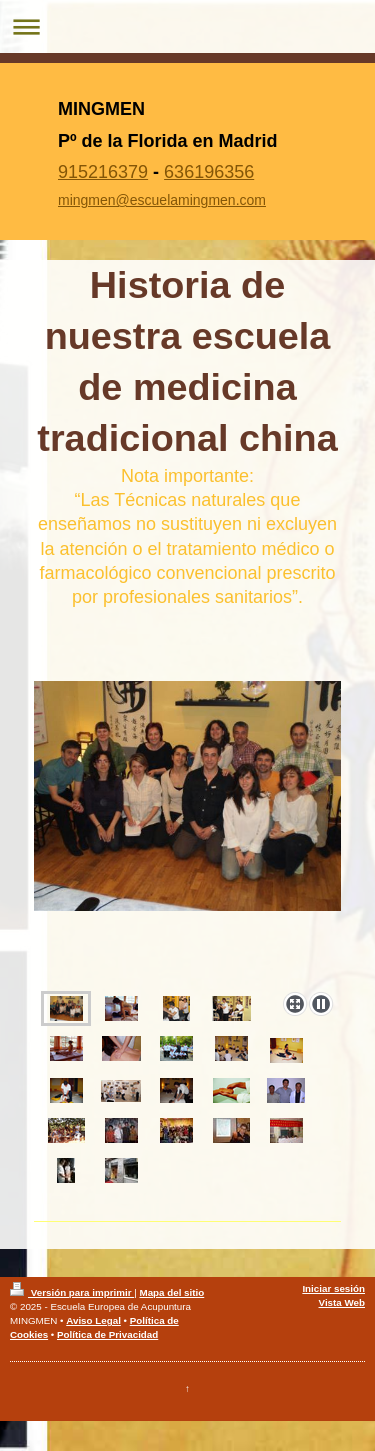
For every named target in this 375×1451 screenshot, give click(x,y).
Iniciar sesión (333, 1288)
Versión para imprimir (72, 1292)
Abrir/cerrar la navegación (187, 26)
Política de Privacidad (107, 1334)
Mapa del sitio (171, 1292)
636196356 (209, 172)
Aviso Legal (93, 1320)
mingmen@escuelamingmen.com (162, 200)
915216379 (103, 172)
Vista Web (342, 1302)
